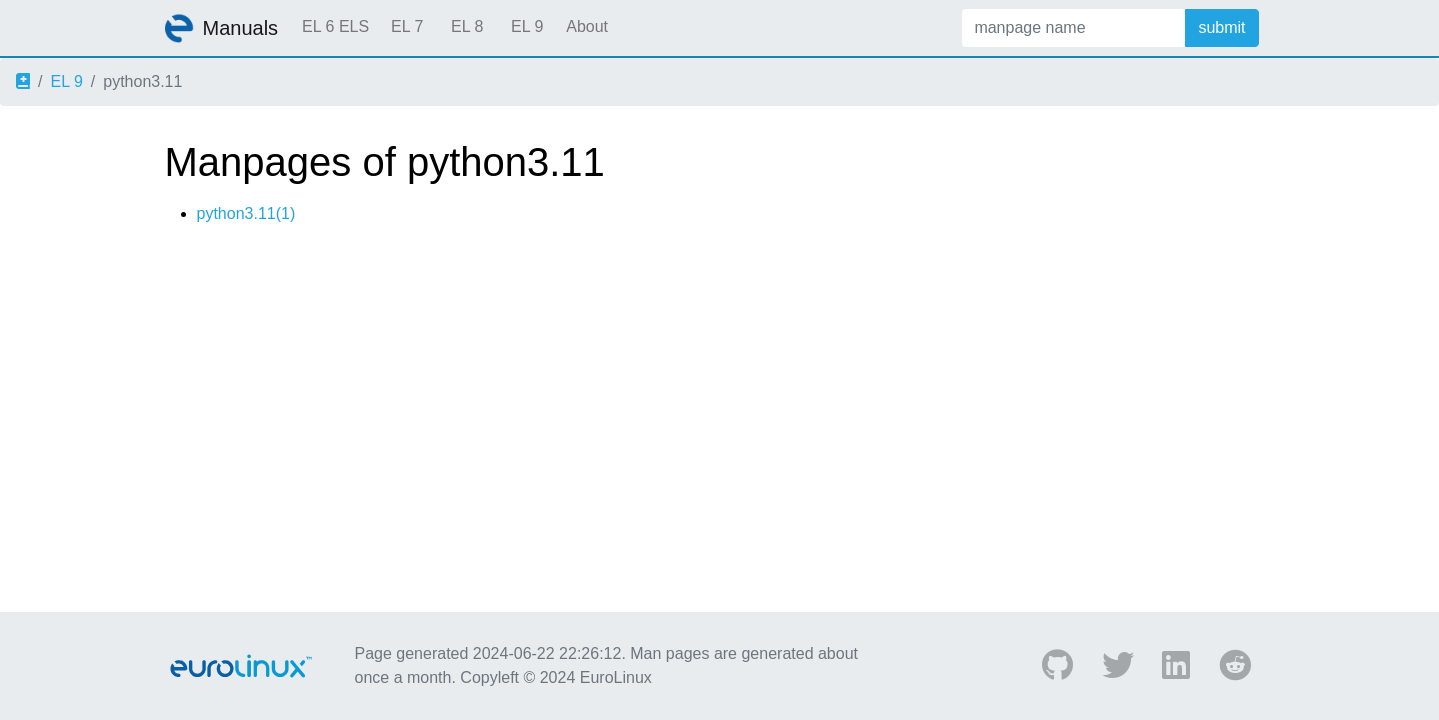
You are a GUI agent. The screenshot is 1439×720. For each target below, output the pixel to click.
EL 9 (527, 26)
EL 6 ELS (335, 26)
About (587, 26)
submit (1221, 27)
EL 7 (407, 26)
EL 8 (467, 26)
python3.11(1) (246, 213)
